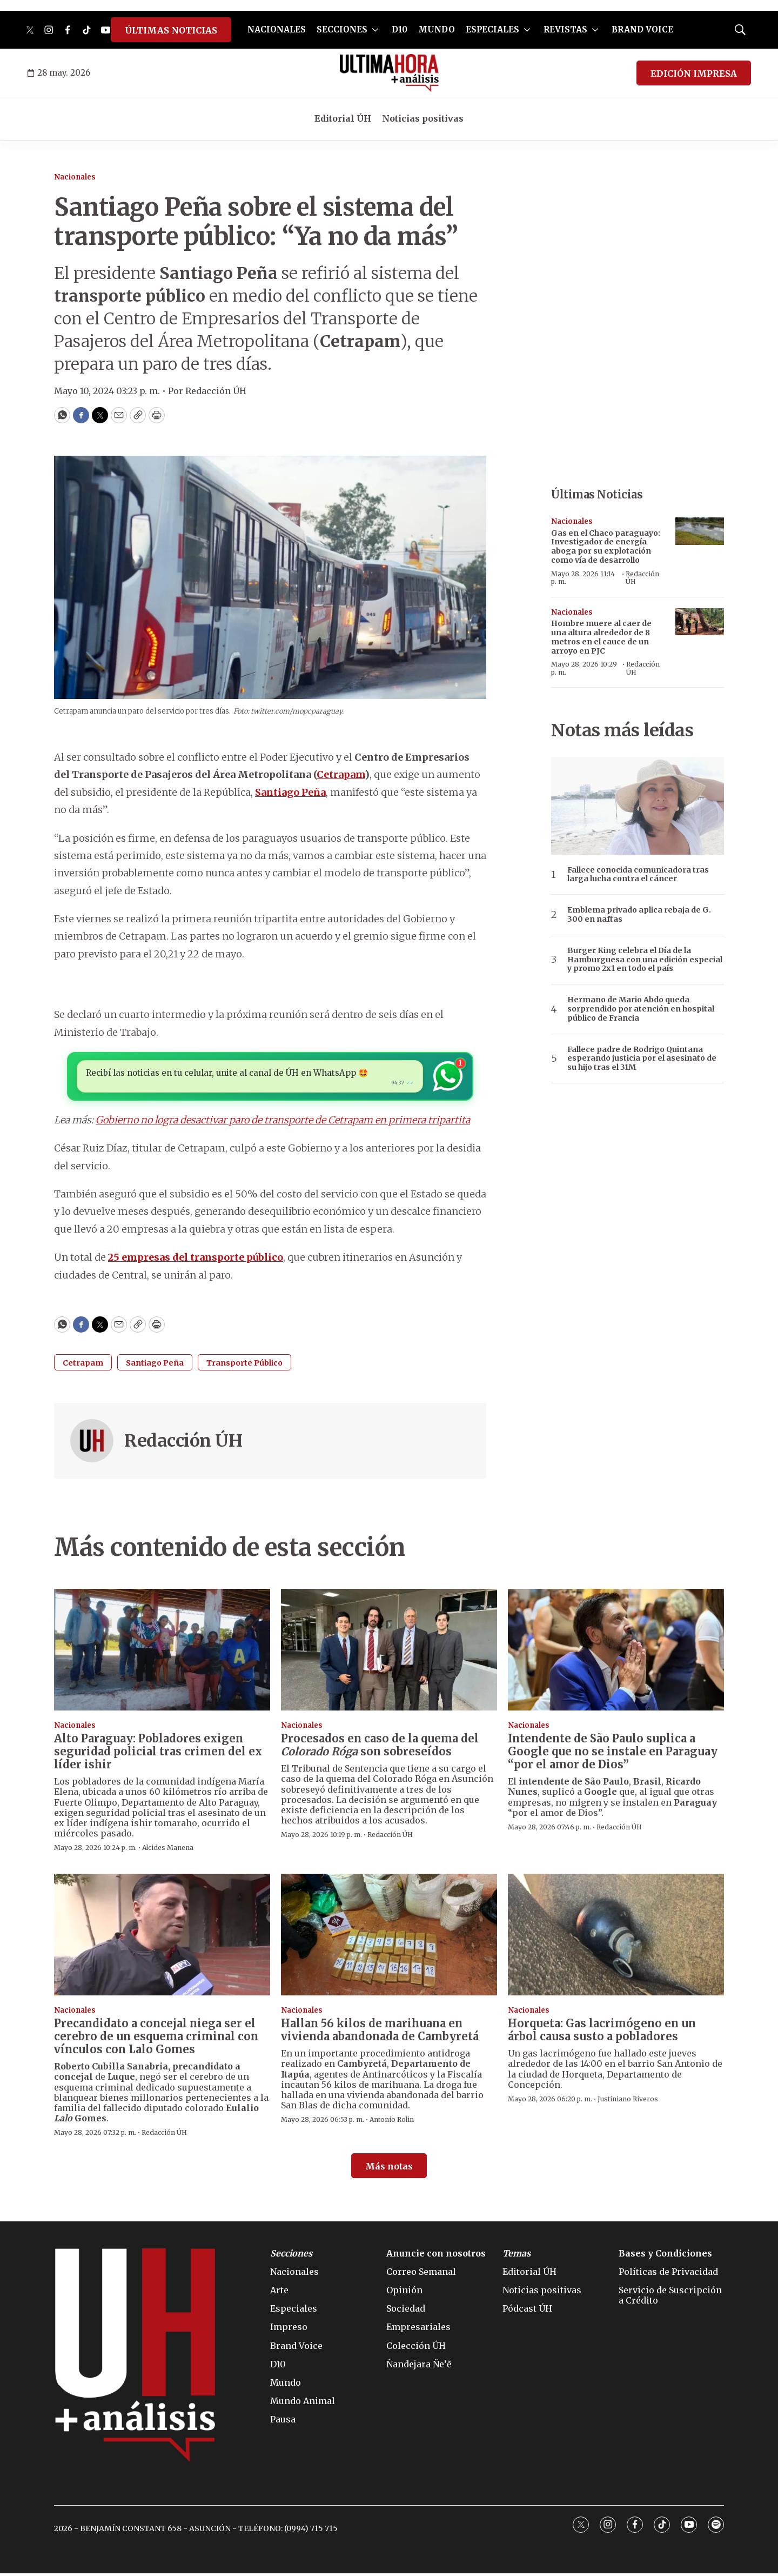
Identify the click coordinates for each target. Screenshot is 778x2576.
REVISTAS (565, 29)
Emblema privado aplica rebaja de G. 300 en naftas (639, 915)
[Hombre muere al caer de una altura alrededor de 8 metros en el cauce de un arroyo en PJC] (699, 622)
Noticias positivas (423, 118)
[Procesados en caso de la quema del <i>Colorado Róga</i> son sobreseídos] (389, 1652)
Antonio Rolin (392, 2122)
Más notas (389, 2169)
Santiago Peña (155, 1365)
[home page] (389, 73)
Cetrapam (83, 1365)
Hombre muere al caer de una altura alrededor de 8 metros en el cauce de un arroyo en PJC (601, 636)
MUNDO (436, 29)
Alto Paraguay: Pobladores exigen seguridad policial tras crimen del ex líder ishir (158, 1754)
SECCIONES (342, 29)
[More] (375, 29)
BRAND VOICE (642, 29)
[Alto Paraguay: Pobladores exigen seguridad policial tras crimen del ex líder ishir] (162, 1652)
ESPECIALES (492, 29)
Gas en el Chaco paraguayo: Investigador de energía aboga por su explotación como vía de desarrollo (605, 546)
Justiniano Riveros (628, 2102)
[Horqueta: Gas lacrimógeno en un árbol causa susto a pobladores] (616, 1937)
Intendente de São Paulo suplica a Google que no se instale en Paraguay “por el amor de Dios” (612, 1754)
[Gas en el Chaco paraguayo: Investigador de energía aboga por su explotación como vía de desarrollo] (699, 531)
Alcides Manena (167, 1850)
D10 (399, 29)
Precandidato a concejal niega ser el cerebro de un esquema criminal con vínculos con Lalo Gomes (156, 2039)
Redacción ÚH (183, 1443)
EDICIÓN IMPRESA (693, 73)
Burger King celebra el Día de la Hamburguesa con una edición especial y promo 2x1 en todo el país (644, 959)
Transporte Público (244, 1365)
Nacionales (75, 177)
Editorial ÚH (342, 118)
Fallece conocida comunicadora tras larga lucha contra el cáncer (638, 875)
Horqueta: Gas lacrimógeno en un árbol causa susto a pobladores (602, 2032)
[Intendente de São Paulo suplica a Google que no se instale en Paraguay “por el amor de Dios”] (616, 1652)
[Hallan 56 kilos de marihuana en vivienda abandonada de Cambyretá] (389, 1937)
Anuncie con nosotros (436, 2256)
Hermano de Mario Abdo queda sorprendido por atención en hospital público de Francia (640, 1008)
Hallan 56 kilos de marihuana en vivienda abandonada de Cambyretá (380, 2032)
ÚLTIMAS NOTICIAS (171, 30)
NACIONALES (276, 29)
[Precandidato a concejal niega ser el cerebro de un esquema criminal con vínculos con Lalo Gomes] (162, 1937)
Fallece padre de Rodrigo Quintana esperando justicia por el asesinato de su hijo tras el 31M (641, 1058)
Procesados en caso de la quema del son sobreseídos (380, 1747)
